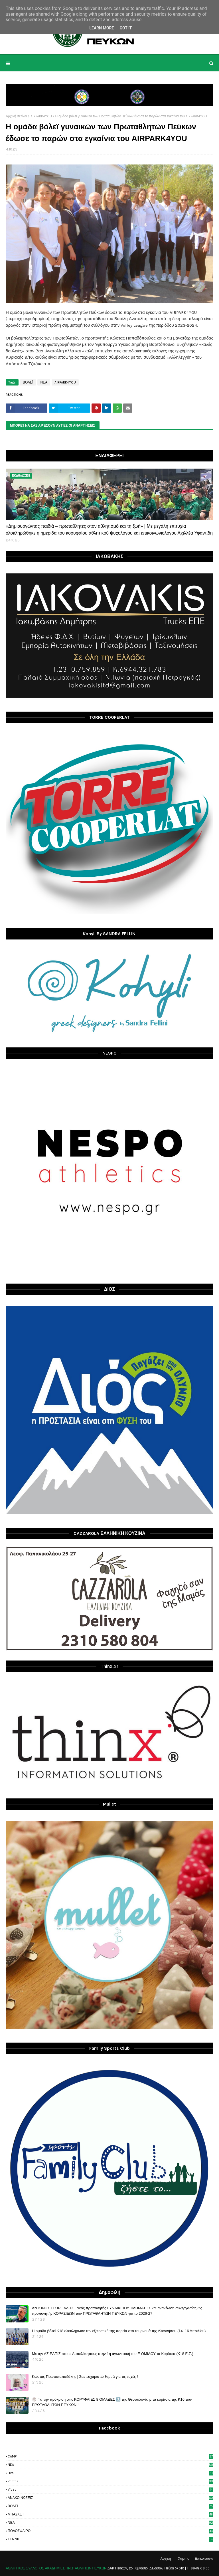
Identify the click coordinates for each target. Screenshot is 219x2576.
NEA (110, 2465)
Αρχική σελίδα (16, 116)
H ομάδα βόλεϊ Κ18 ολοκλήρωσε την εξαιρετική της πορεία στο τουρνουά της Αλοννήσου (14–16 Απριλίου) (119, 2331)
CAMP (110, 2456)
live (110, 2473)
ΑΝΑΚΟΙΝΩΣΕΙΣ (110, 2498)
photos (110, 2481)
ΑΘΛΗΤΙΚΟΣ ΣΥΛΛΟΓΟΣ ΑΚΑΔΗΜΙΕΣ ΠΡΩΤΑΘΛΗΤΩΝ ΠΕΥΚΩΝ (56, 2568)
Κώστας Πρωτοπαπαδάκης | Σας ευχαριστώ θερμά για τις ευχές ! (85, 2376)
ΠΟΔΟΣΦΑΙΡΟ (110, 2531)
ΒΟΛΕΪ (28, 382)
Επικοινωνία (204, 2559)
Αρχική (166, 2559)
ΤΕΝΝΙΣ (110, 2539)
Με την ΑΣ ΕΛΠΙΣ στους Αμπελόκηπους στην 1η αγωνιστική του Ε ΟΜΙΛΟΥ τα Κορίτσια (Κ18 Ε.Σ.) (112, 2354)
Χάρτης (183, 2559)
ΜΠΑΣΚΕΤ (110, 2514)
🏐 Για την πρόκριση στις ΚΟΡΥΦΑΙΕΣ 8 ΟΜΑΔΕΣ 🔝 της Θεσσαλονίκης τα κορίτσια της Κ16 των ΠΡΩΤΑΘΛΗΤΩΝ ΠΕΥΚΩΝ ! (112, 2402)
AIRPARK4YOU (41, 116)
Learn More (101, 28)
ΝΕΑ (43, 382)
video (110, 2489)
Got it (125, 28)
